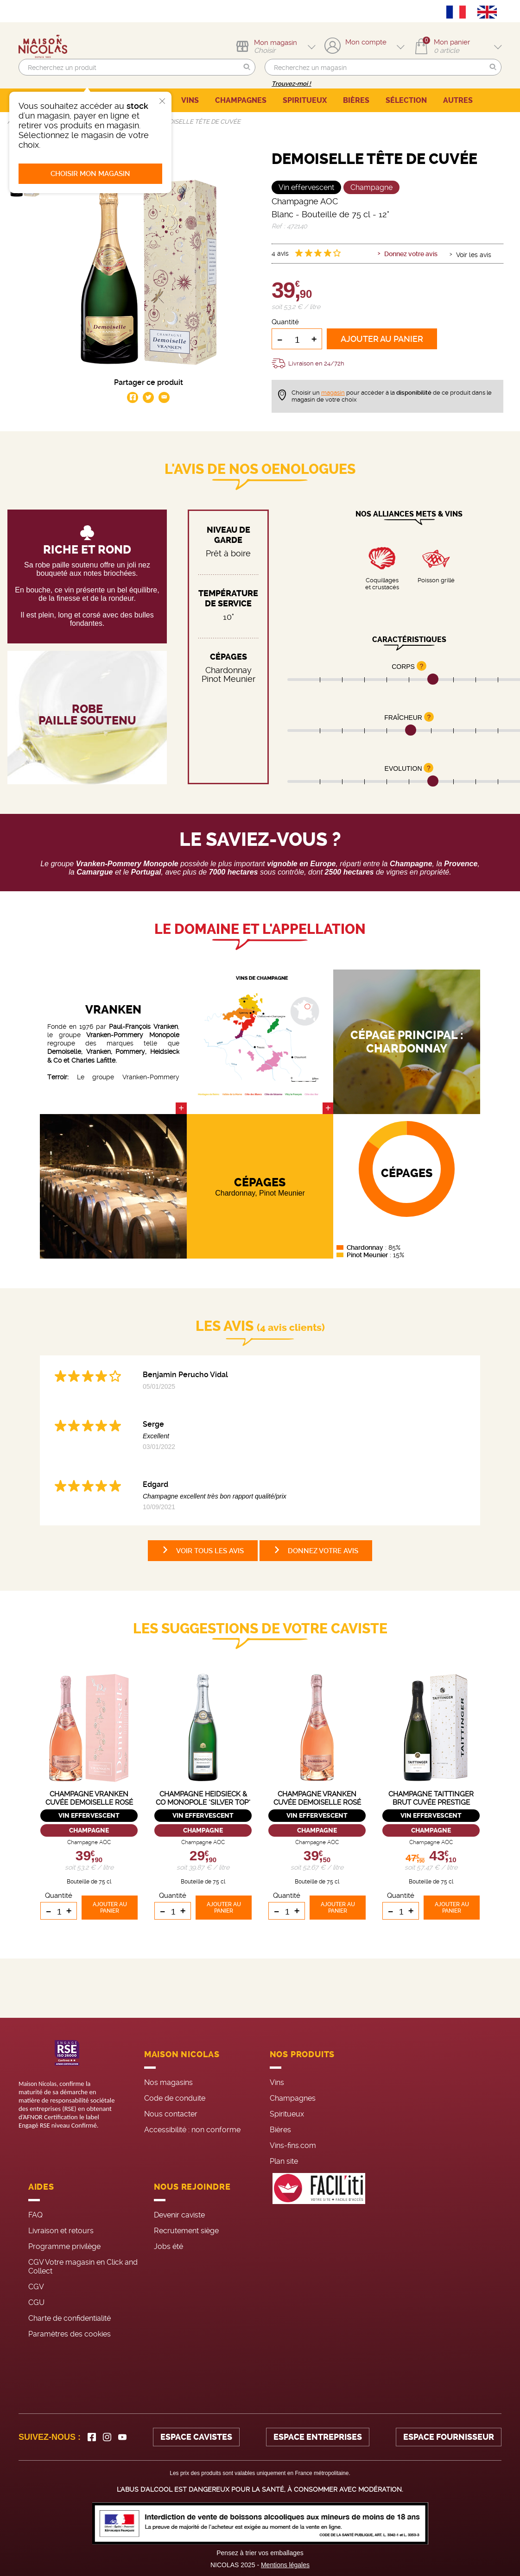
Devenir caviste (179, 2215)
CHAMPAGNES (240, 100)
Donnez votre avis (411, 254)
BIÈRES (356, 100)
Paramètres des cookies (69, 2334)
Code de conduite (174, 2098)
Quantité (285, 322)
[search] (137, 67)
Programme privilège (64, 2246)
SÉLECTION (406, 100)
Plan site (284, 2161)
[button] (247, 67)
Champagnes (293, 2098)
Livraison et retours (61, 2230)
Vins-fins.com (293, 2145)
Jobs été (168, 2246)
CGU (36, 2302)
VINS (190, 100)
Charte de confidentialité (69, 2318)
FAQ (35, 2215)
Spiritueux (287, 2114)
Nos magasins (168, 2082)
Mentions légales (285, 2565)
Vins (277, 2082)
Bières (280, 2129)
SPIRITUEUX (305, 100)
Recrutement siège (186, 2230)
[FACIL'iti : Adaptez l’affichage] (319, 2259)
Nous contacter (170, 2114)
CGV (36, 2286)
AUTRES (458, 100)
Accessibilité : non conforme (192, 2129)
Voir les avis (473, 254)
